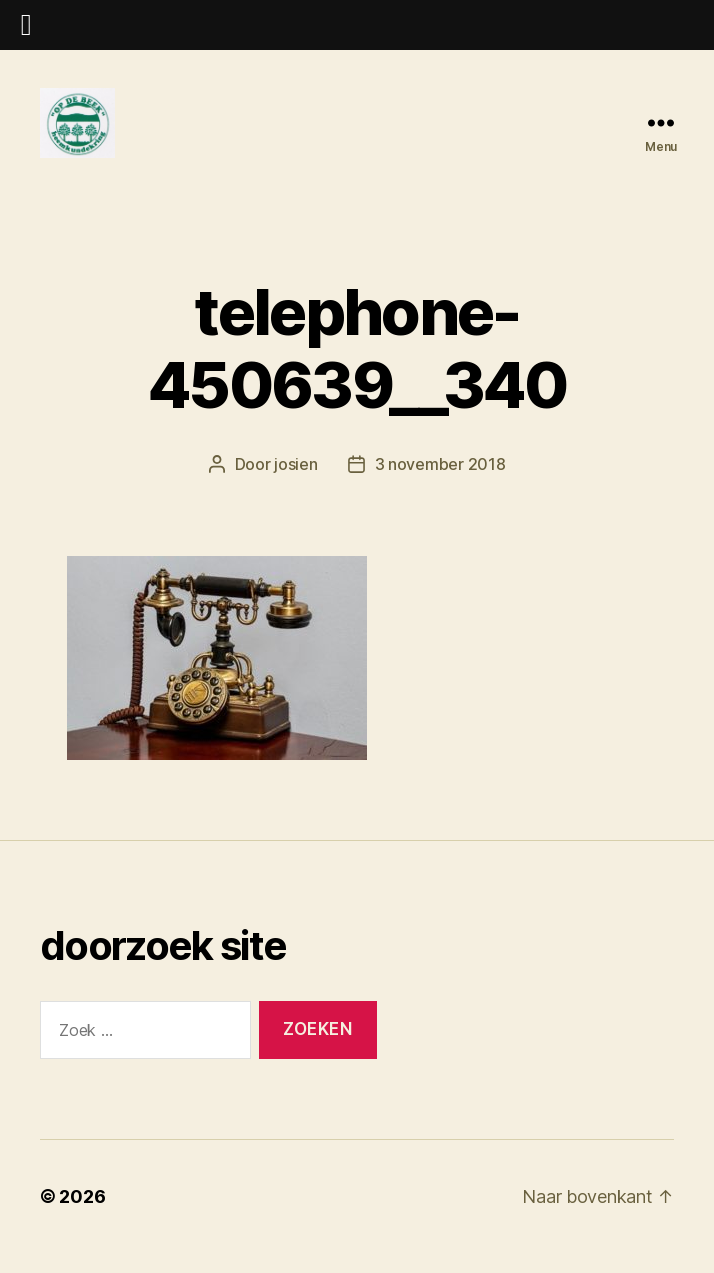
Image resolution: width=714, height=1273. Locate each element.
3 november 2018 (440, 484)
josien (295, 484)
